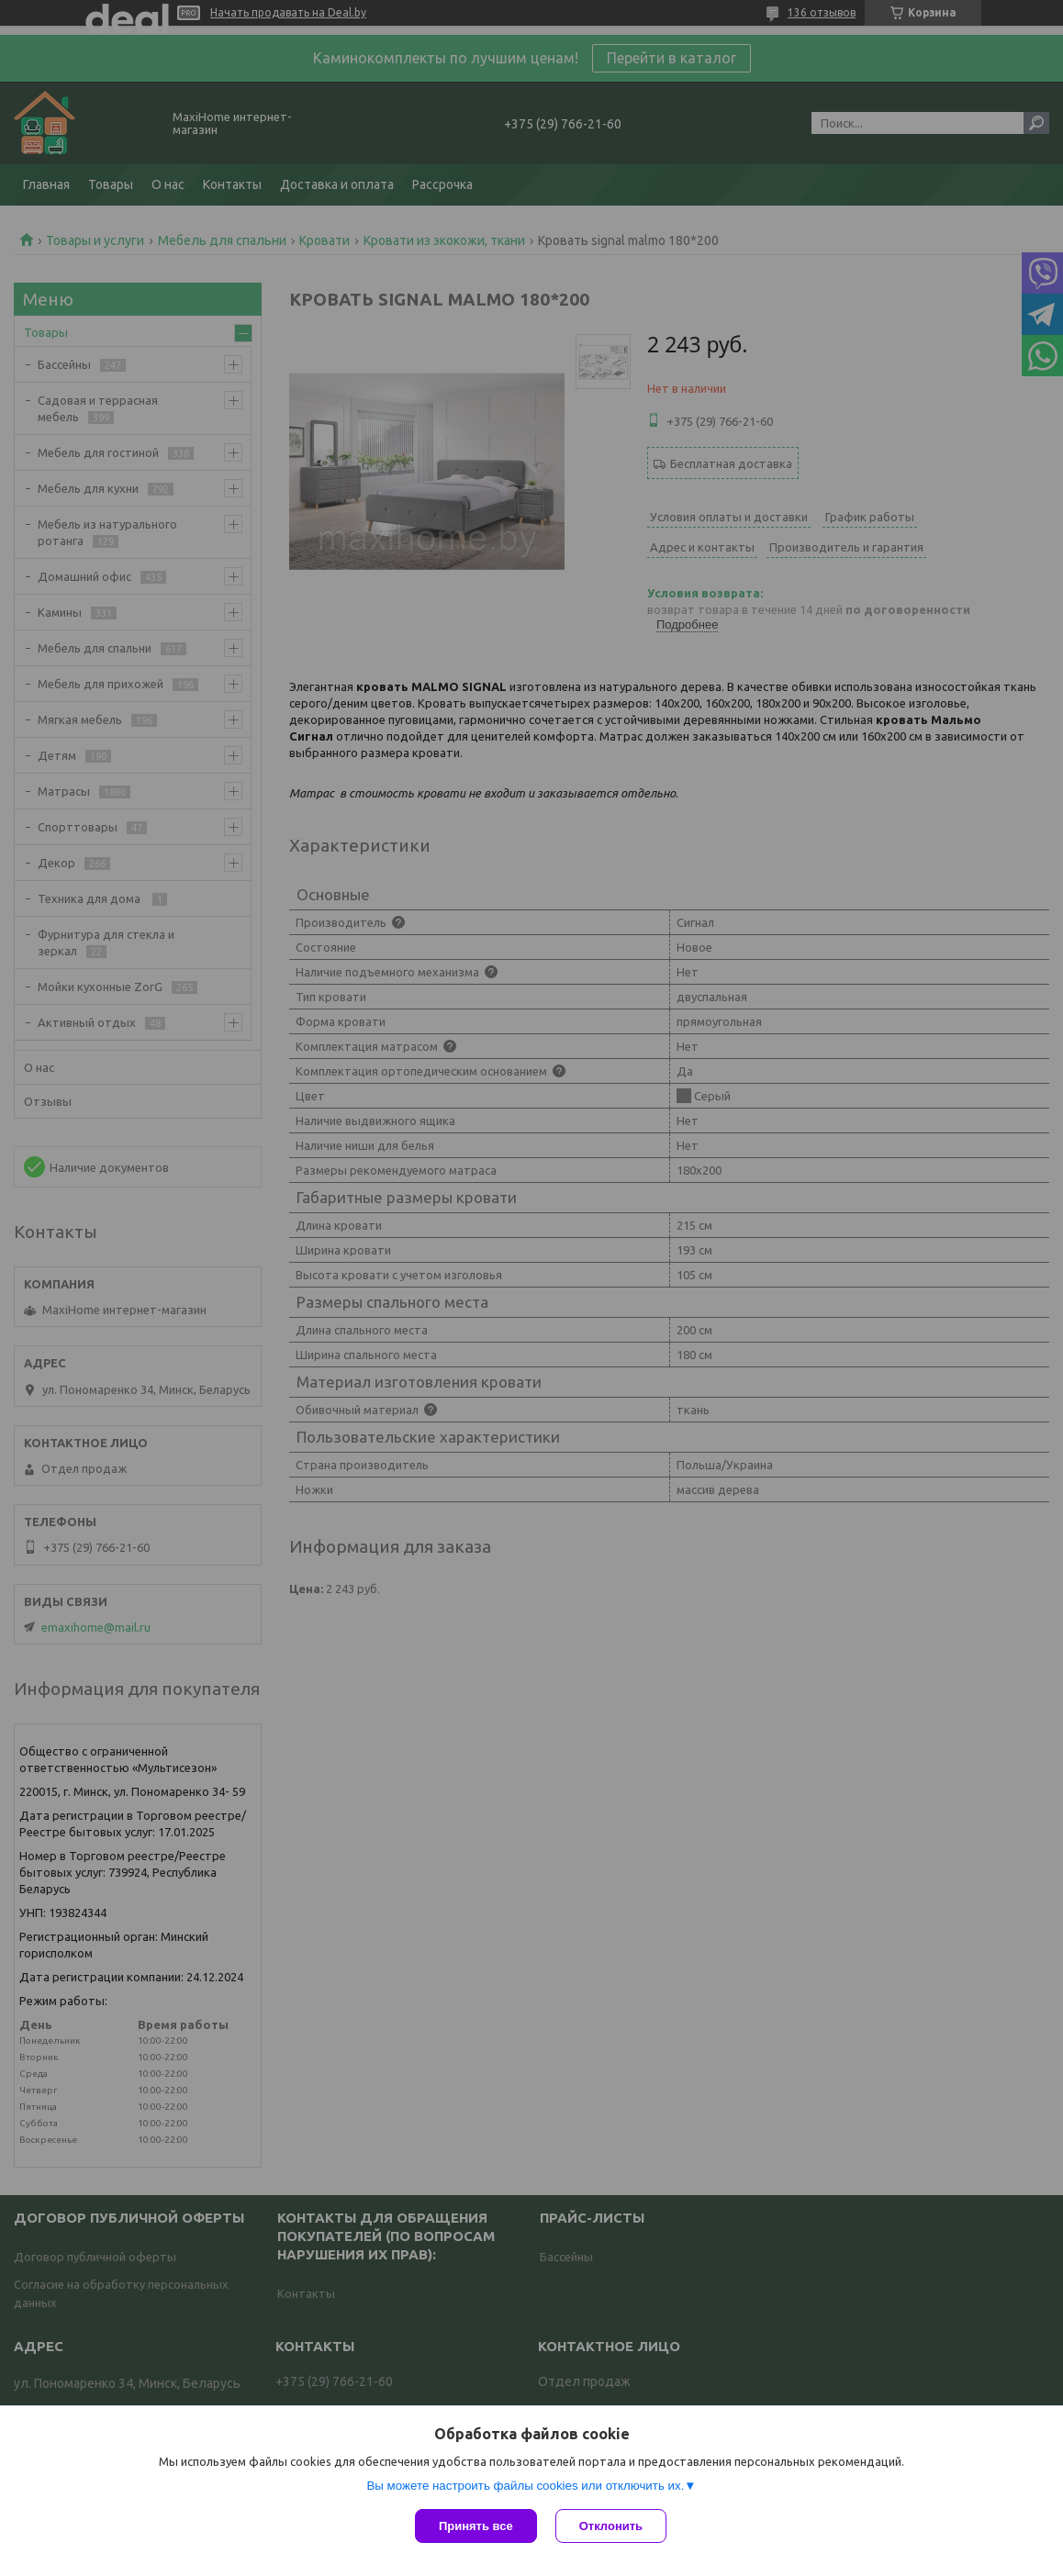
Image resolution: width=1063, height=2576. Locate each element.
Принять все (476, 2526)
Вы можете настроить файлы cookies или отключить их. (525, 2485)
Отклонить (611, 2526)
